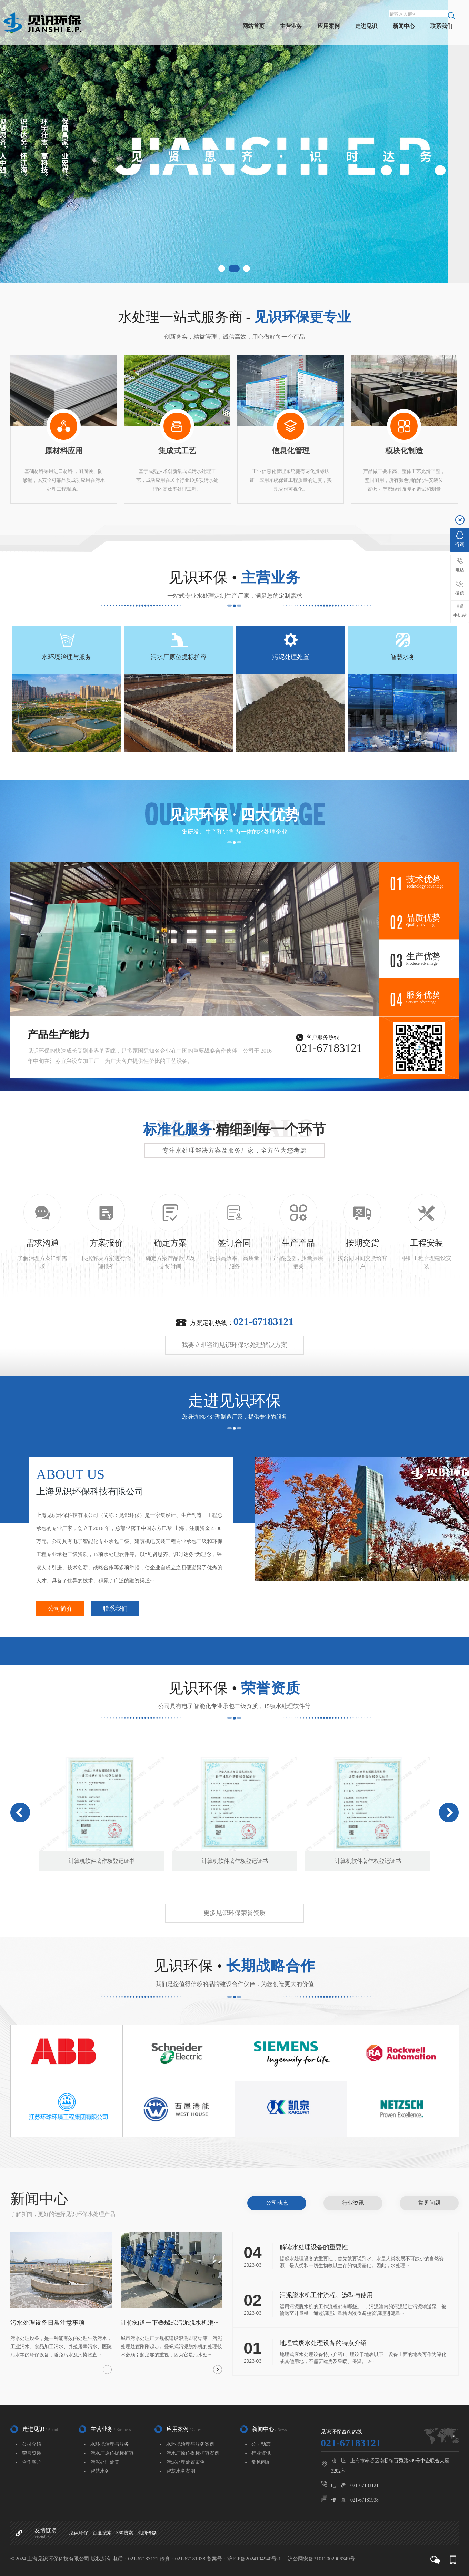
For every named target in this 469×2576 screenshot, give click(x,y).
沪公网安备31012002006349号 (321, 2559)
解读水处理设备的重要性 (314, 2247)
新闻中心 (404, 26)
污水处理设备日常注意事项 (47, 2322)
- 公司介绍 (28, 2444)
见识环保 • (235, 578)
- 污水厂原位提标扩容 (109, 2453)
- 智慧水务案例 (177, 2471)
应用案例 (329, 26)
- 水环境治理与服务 (106, 2444)
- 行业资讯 (258, 2453)
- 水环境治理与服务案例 (187, 2444)
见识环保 (78, 2532)
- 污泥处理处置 (101, 2462)
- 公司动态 (258, 2444)
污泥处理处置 (290, 656)
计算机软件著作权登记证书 (102, 1861)
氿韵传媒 (147, 2532)
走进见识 (366, 26)
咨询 (460, 539)
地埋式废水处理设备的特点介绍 (323, 2343)
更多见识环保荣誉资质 (234, 1912)
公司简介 (60, 1608)
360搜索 (124, 2532)
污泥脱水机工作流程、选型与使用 (326, 2295)
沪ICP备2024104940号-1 (254, 2559)
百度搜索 (102, 2532)
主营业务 (291, 26)
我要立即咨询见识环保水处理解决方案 (234, 1344)
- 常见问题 (258, 2462)
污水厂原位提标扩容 (179, 656)
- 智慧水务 (97, 2471)
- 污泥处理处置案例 (182, 2462)
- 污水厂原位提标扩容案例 (189, 2453)
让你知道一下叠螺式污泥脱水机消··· (170, 2322)
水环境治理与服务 (66, 656)
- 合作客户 (28, 2462)
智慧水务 (402, 656)
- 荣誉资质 (28, 2453)
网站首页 (253, 26)
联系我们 (441, 26)
